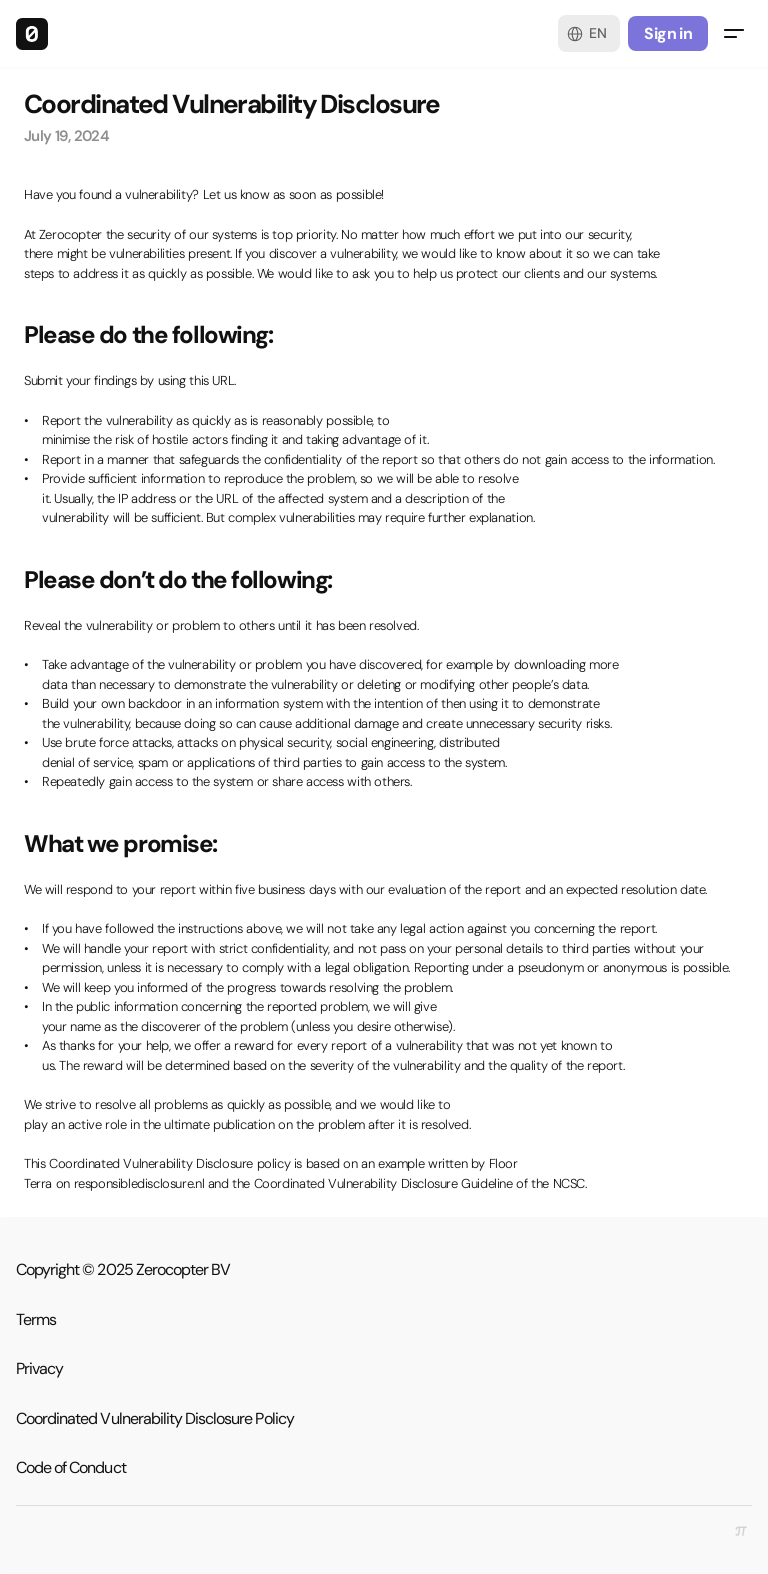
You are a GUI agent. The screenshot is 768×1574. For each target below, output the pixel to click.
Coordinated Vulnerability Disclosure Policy (155, 1418)
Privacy (39, 1368)
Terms (36, 1319)
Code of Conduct (71, 1467)
